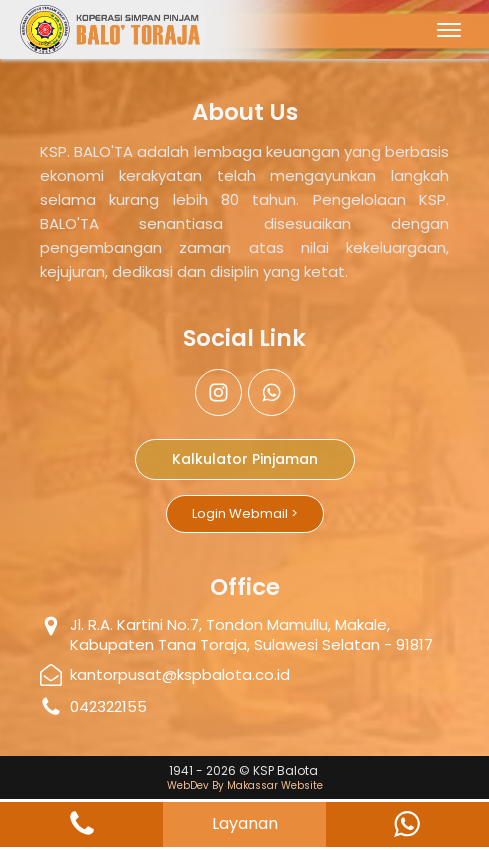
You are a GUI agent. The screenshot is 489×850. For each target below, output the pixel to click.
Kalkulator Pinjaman (245, 459)
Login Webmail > (245, 513)
